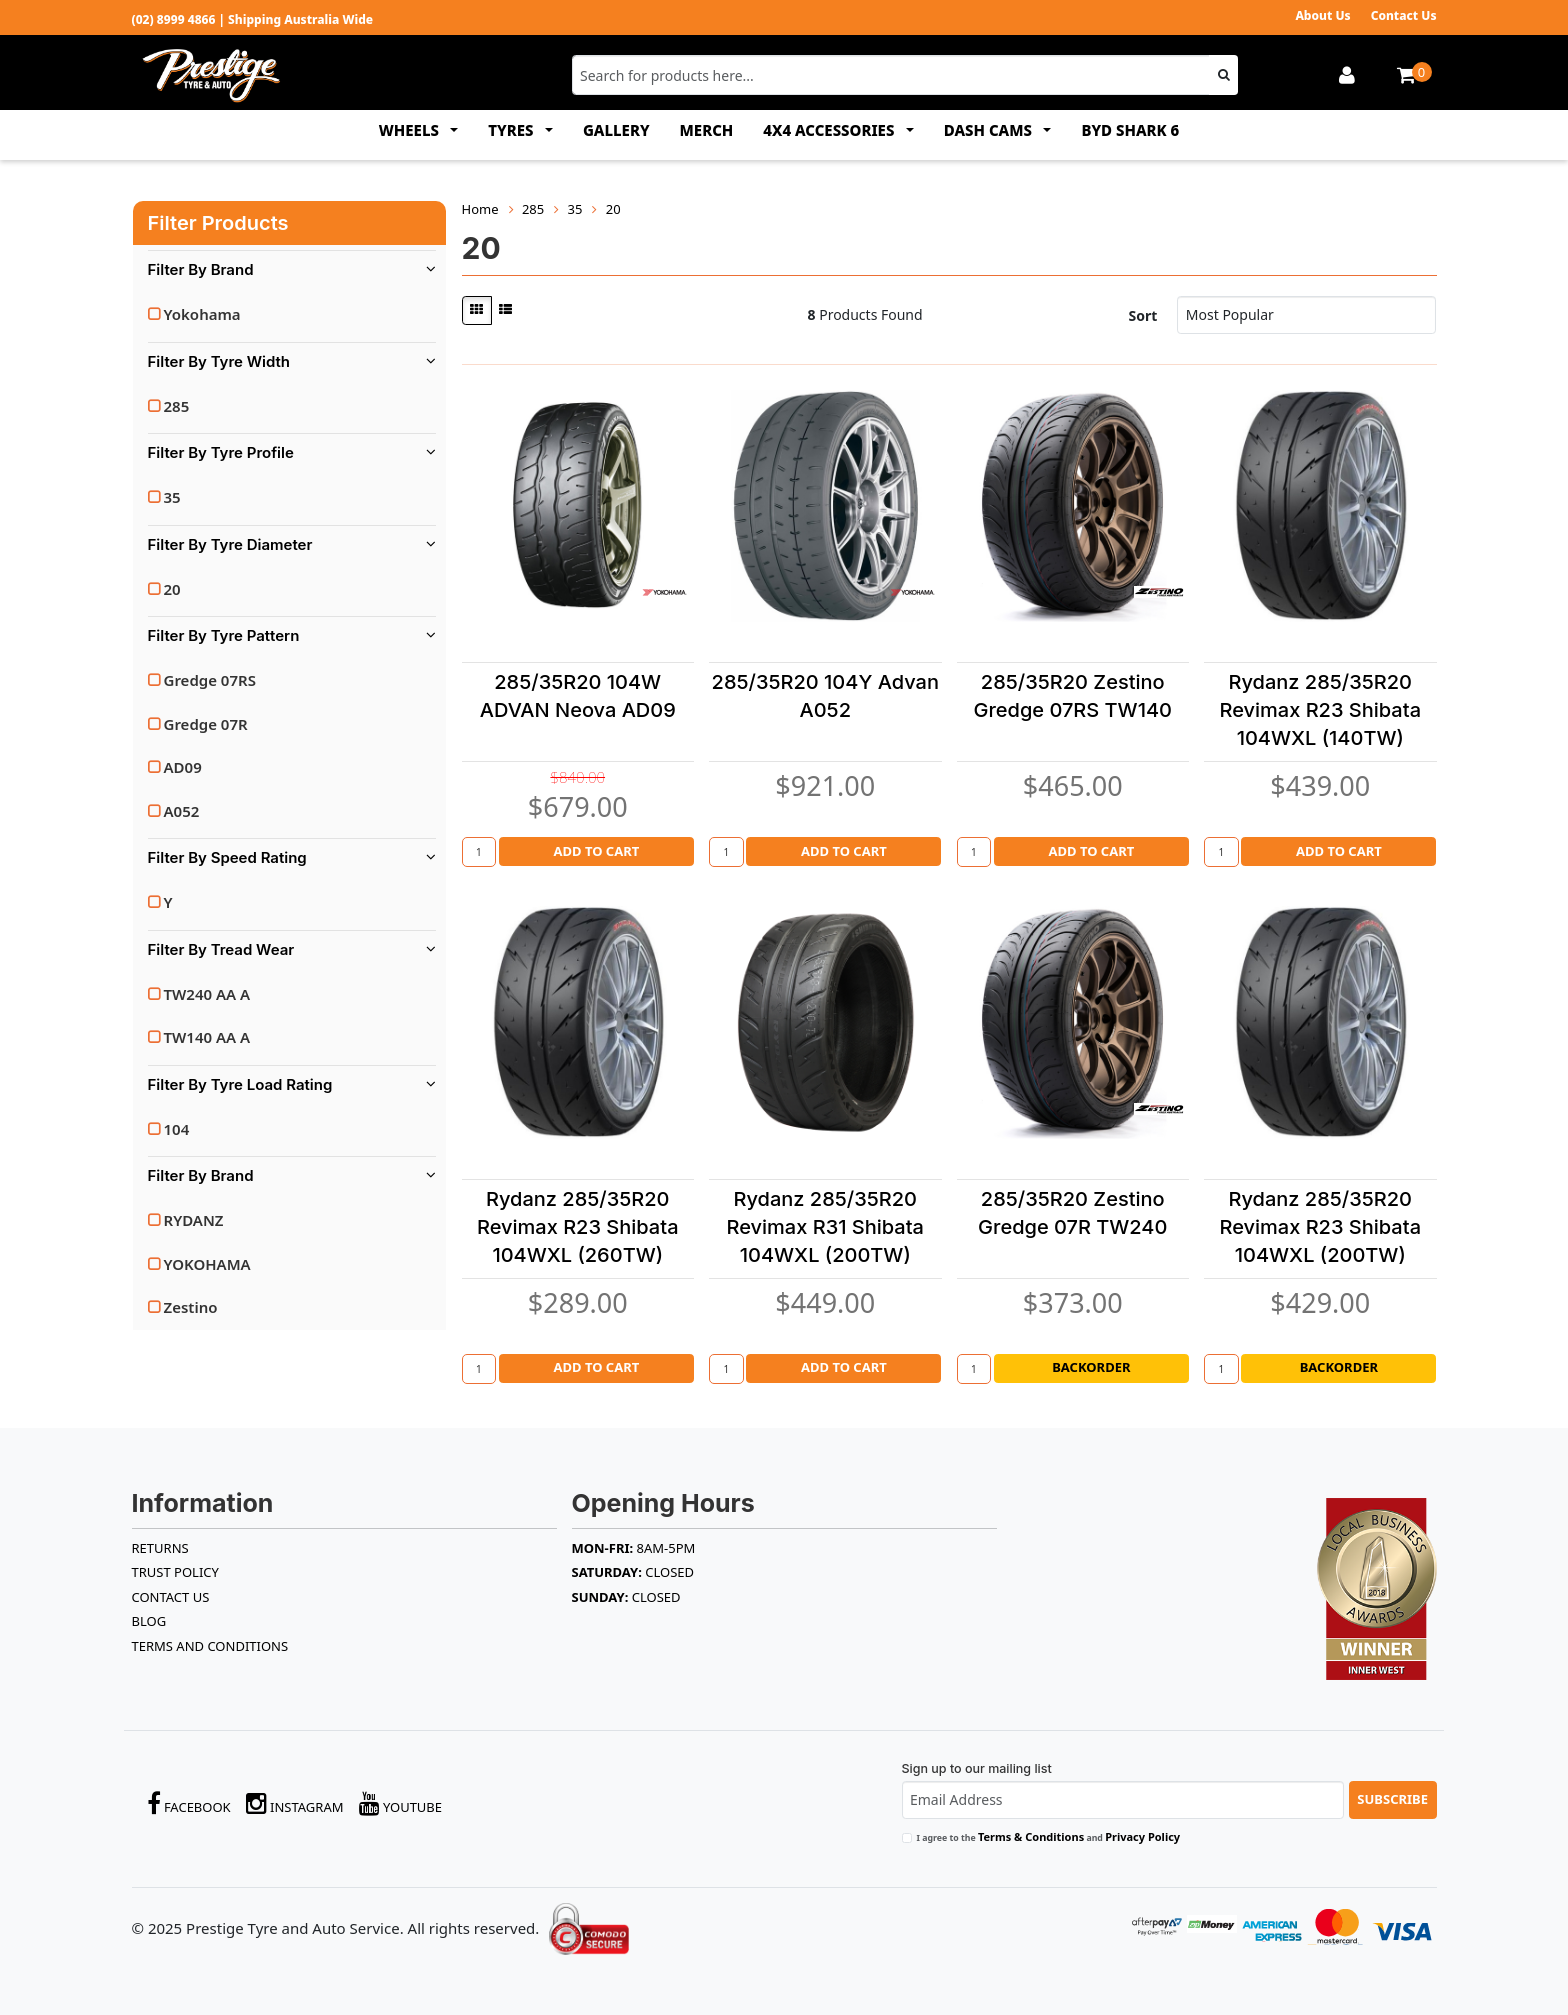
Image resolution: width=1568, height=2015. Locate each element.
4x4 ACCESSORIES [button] (830, 130)
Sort (1143, 315)
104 (177, 1129)
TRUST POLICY (175, 1572)
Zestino (191, 1307)
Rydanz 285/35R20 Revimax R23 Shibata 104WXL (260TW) (578, 1227)
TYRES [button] (512, 130)
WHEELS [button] (411, 130)
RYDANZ (194, 1220)
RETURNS (160, 1548)
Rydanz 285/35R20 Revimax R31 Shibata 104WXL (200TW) (825, 1227)
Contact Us (1404, 15)
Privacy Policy (1142, 1836)
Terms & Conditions (1031, 1836)
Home (480, 209)
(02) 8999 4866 (174, 19)
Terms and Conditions (210, 1646)
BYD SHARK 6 (1130, 130)
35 (172, 497)
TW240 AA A (207, 994)
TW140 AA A (207, 1037)
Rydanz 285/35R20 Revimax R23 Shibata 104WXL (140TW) (1320, 710)
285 (177, 406)
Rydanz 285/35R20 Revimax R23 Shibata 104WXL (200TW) (1320, 1227)
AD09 (183, 767)
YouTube (401, 1803)
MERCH (707, 130)
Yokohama (202, 314)
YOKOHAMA (207, 1264)
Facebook (189, 1803)
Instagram (295, 1803)
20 (172, 589)
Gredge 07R (206, 724)
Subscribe (1392, 1799)
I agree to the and (1049, 1836)
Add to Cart (596, 851)
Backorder (1091, 1367)
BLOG (149, 1621)
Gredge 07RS (210, 680)
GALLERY (616, 130)
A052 (182, 811)
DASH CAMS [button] (990, 130)
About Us (1322, 15)
